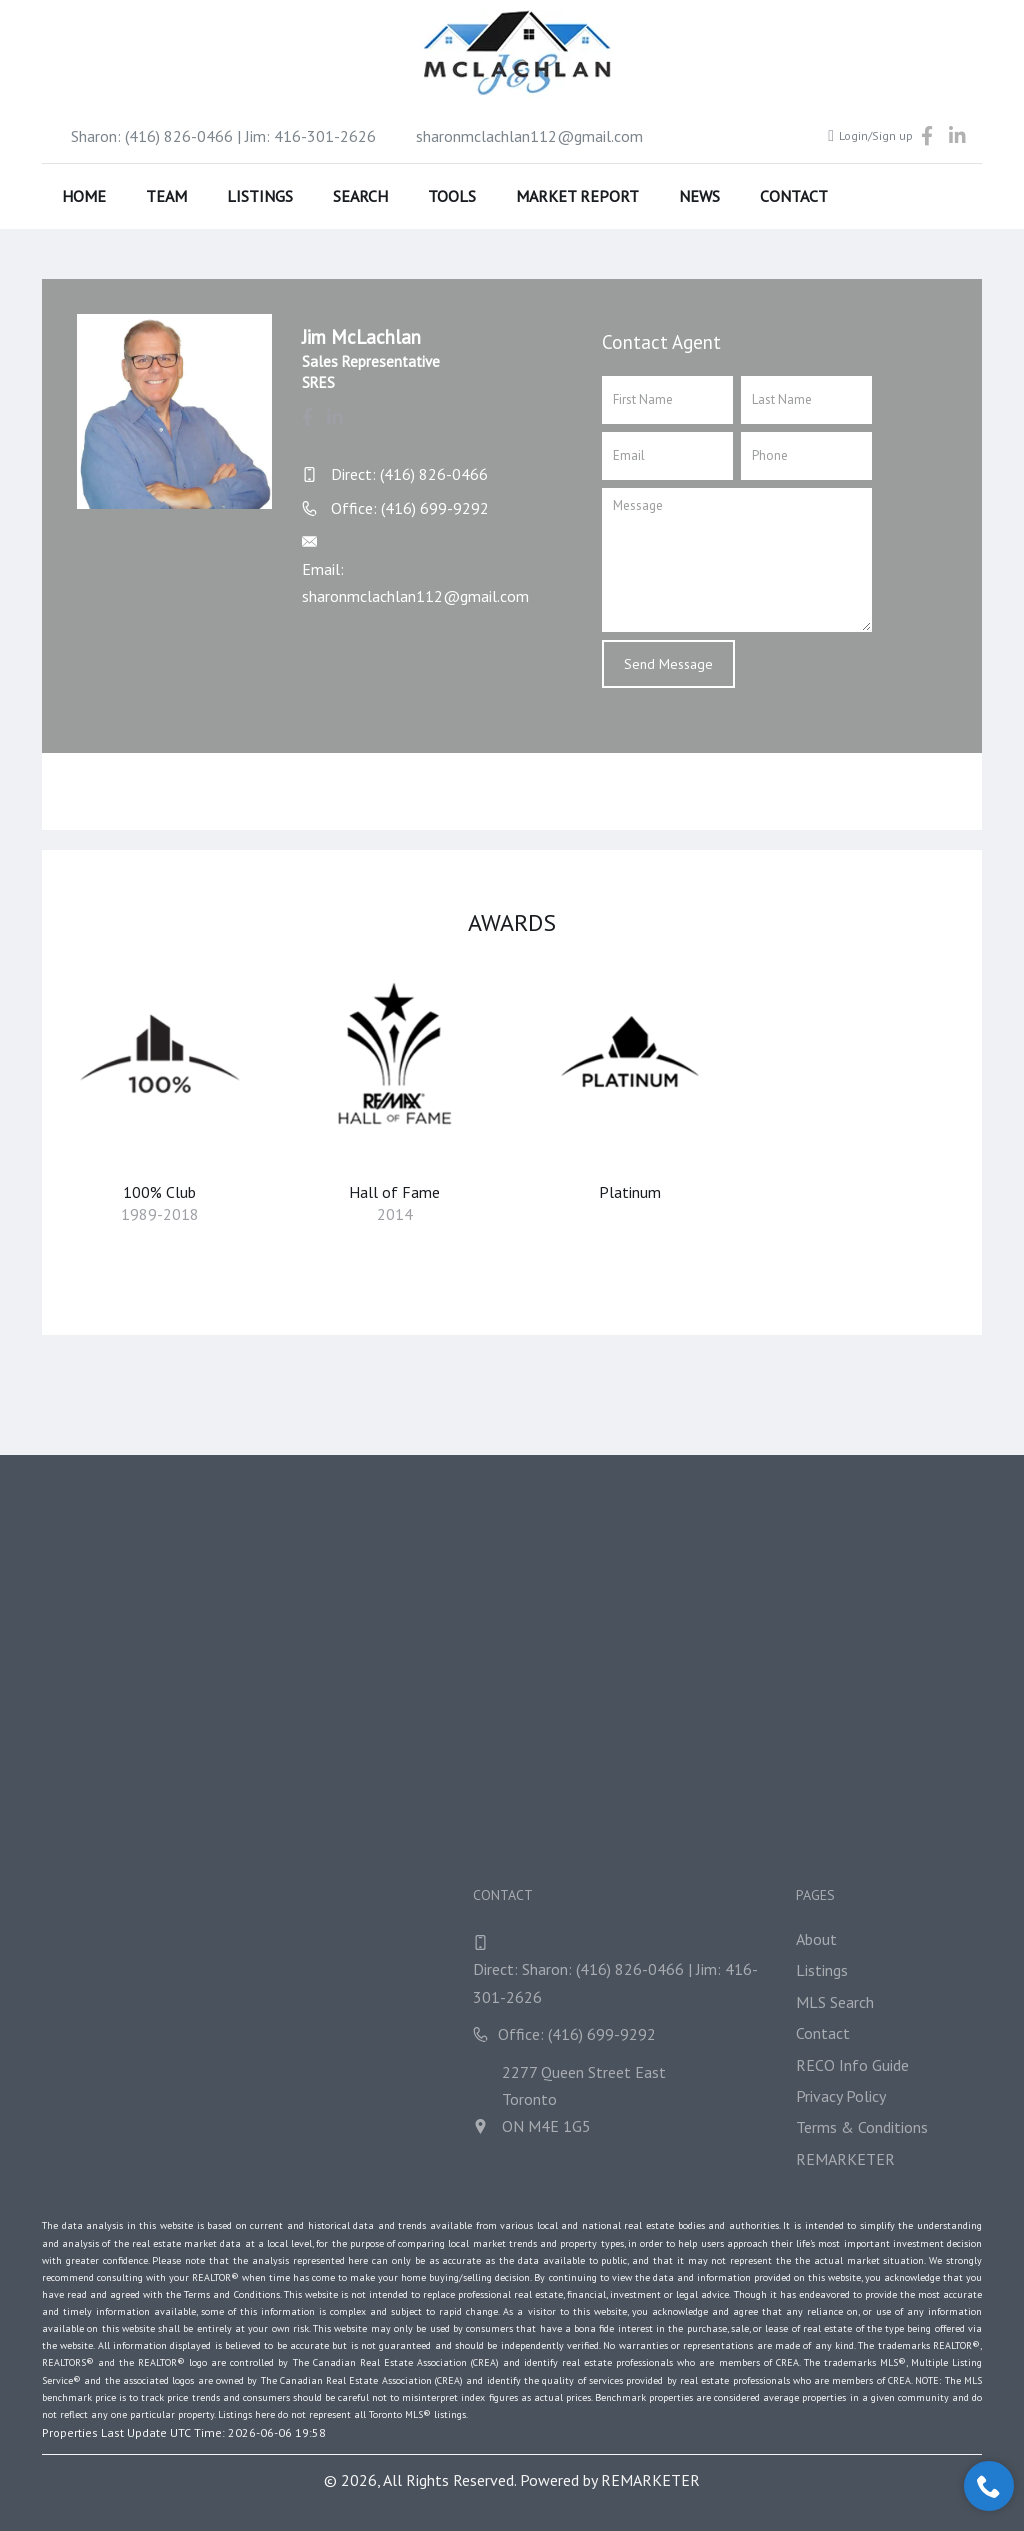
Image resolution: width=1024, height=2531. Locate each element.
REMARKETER (650, 2480)
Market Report (577, 196)
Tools (452, 196)
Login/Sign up (870, 136)
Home (84, 196)
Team (166, 196)
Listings (260, 196)
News (699, 196)
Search (360, 196)
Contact (794, 196)
